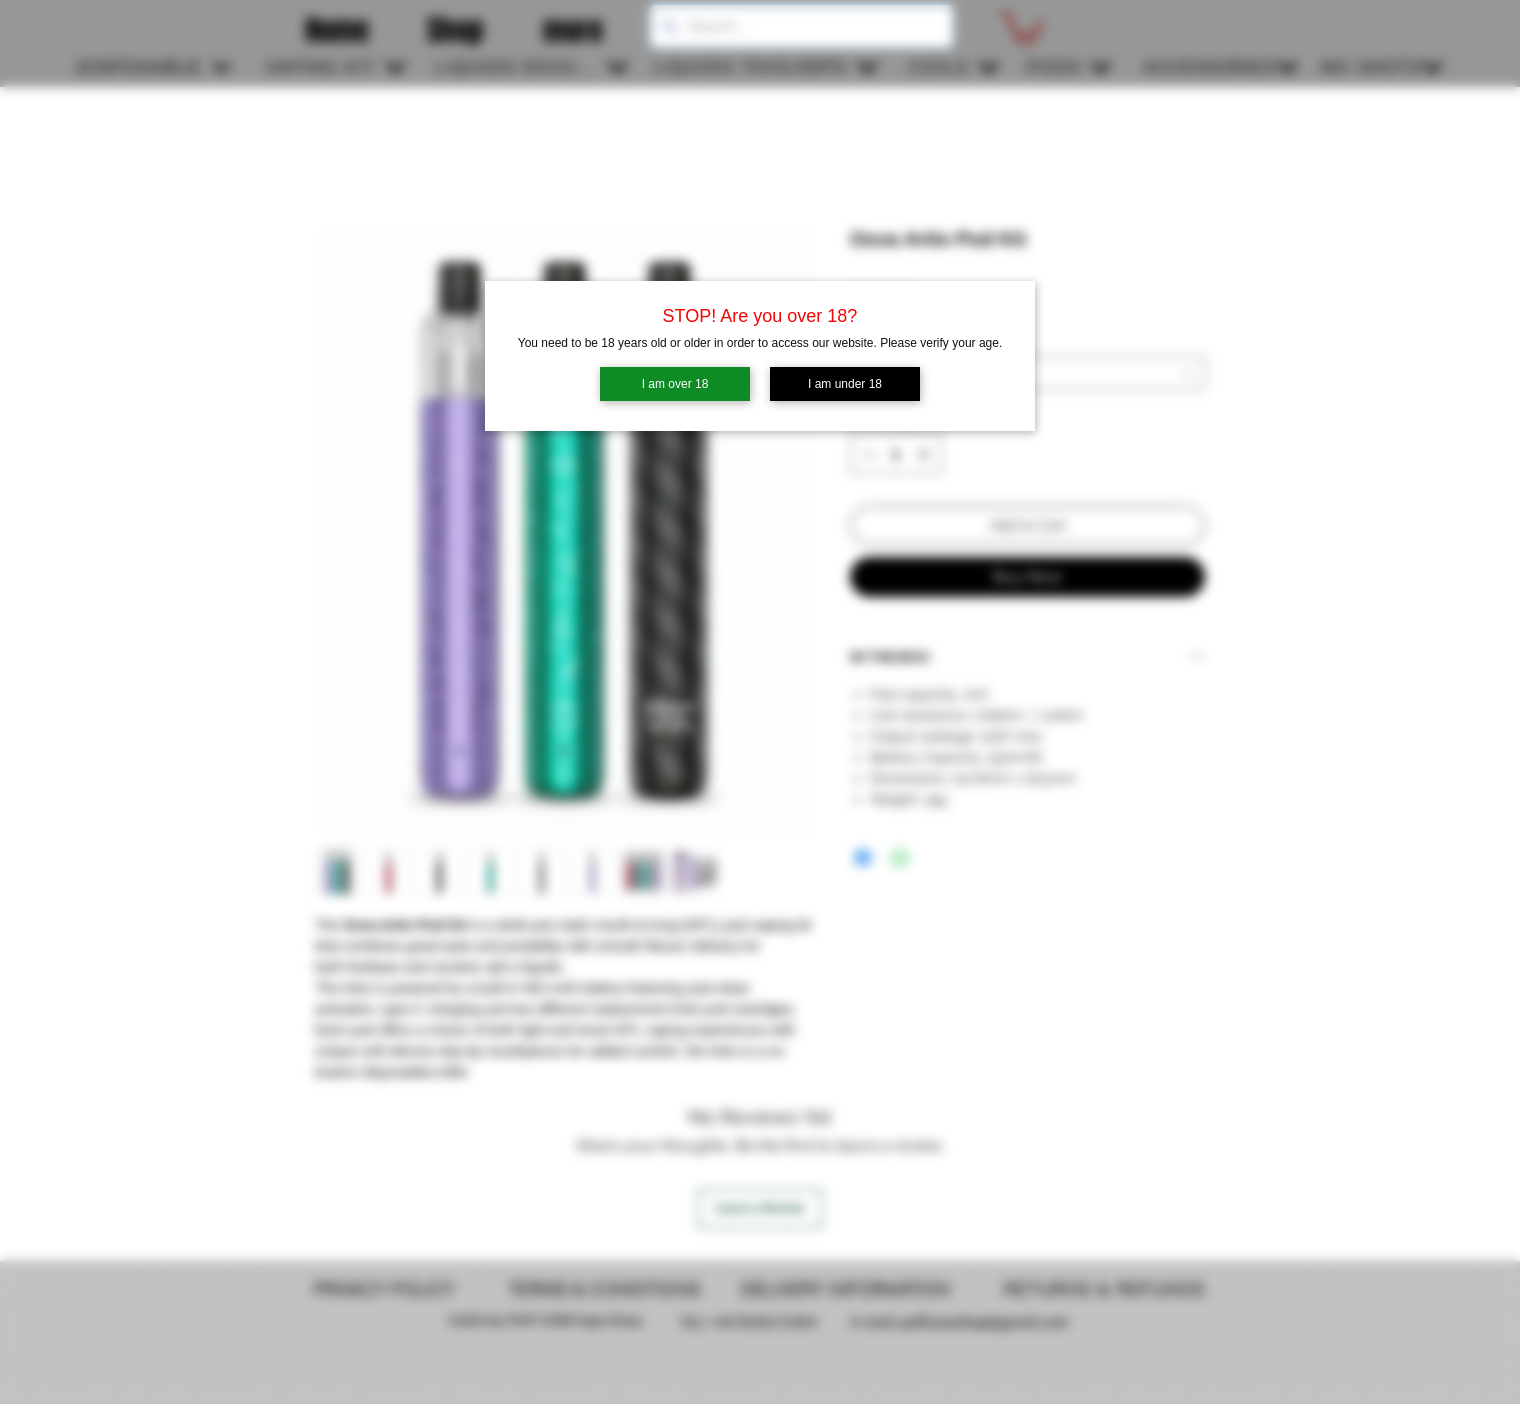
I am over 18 (675, 384)
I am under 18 (845, 384)
